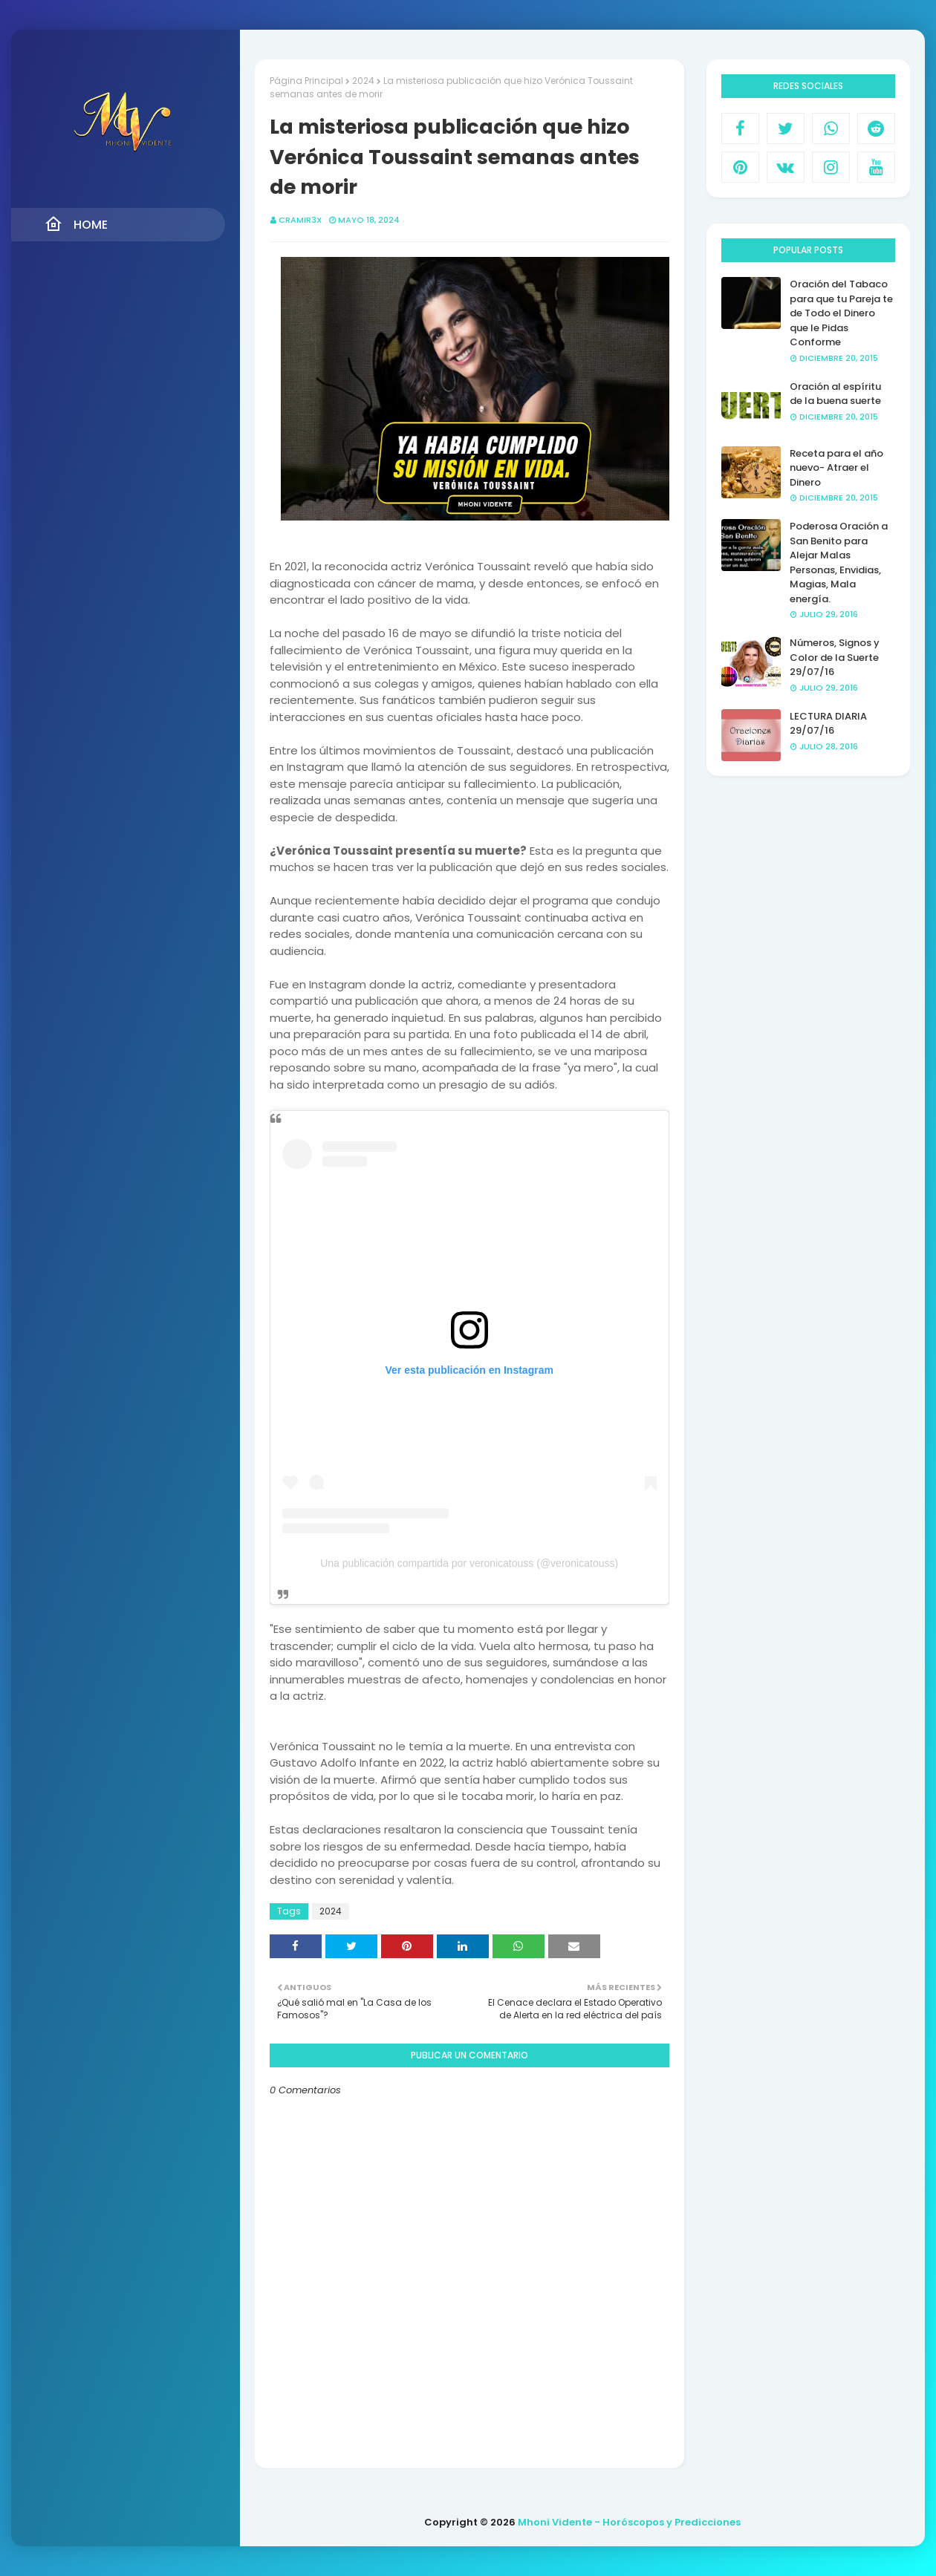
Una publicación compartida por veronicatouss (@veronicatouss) (469, 1563)
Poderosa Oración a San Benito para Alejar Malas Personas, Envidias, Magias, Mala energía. (839, 562)
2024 (363, 80)
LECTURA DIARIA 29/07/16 (828, 723)
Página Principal (306, 80)
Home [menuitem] (76, 224)
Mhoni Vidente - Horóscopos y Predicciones (629, 2522)
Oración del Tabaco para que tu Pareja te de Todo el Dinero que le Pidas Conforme (841, 313)
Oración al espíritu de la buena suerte (835, 393)
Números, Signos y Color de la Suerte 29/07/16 (835, 657)
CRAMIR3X (300, 220)
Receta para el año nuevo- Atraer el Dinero (836, 467)
